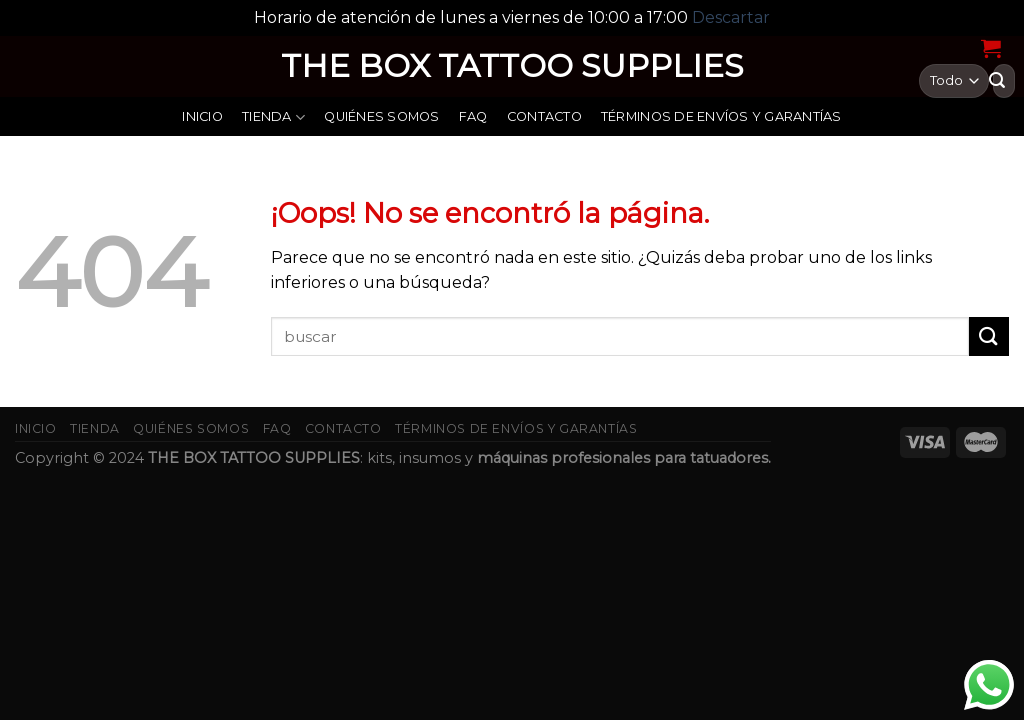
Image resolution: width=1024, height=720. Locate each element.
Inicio (202, 116)
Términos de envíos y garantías (721, 116)
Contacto (544, 116)
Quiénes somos (381, 116)
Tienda (273, 117)
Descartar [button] (731, 17)
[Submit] (989, 336)
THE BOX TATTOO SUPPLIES (512, 66)
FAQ (473, 116)
